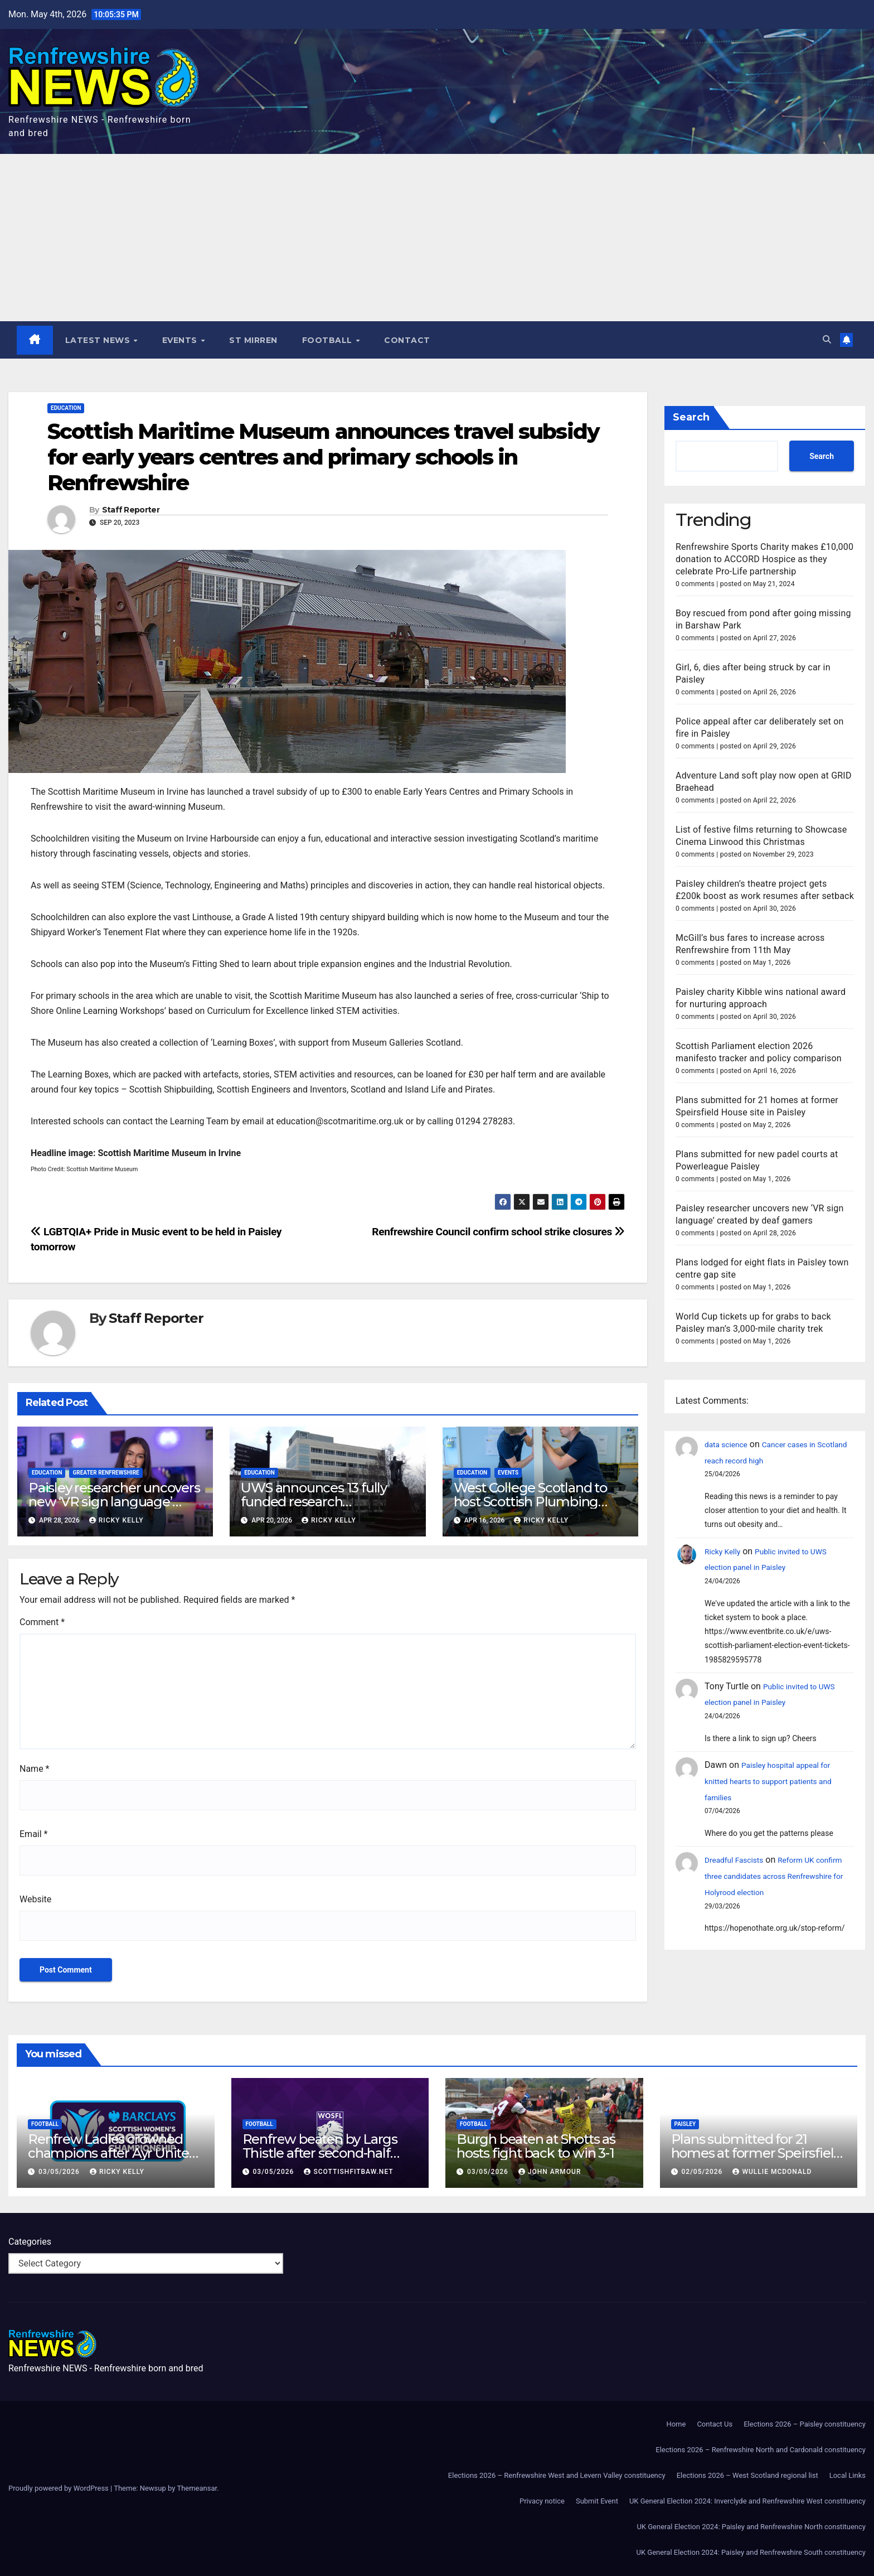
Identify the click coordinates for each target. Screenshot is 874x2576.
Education (66, 408)
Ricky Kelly (116, 1521)
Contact (408, 340)
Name (35, 1768)
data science (730, 1444)
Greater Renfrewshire (105, 1473)
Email (33, 1834)
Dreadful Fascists (739, 1860)
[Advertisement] (437, 238)
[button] (825, 340)
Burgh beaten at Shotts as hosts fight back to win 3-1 (536, 2146)
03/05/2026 (60, 2172)
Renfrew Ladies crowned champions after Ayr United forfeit (112, 2153)
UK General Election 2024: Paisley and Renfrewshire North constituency (751, 2526)
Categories (29, 2241)
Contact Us (714, 2424)
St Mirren (254, 340)
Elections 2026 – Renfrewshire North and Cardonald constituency (761, 2449)
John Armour (549, 2172)
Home (676, 2424)
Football (329, 340)
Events (182, 340)
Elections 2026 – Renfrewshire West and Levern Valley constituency (557, 2475)
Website (35, 1899)
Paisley (685, 2124)
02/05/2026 (703, 2172)
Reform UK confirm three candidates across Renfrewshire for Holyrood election (773, 1876)
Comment (42, 1622)
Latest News (99, 340)
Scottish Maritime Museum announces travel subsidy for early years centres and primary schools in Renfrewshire (323, 457)
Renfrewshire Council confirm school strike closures (498, 1232)
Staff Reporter (130, 510)
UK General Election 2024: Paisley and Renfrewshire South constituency (751, 2552)
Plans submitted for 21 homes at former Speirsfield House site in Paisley (756, 2153)
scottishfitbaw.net (348, 2172)
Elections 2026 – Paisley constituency (805, 2424)
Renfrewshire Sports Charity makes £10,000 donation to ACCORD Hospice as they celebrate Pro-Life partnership (764, 559)
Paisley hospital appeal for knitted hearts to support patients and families (779, 1781)
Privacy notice (542, 2501)
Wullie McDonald (772, 2172)
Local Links (847, 2475)
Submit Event (597, 2501)
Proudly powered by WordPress (59, 2488)
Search (691, 418)
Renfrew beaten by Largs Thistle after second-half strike (319, 2153)
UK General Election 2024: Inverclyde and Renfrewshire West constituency (747, 2501)
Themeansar (197, 2488)
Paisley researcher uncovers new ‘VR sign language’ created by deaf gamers (114, 1502)
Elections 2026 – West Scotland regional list (747, 2475)
